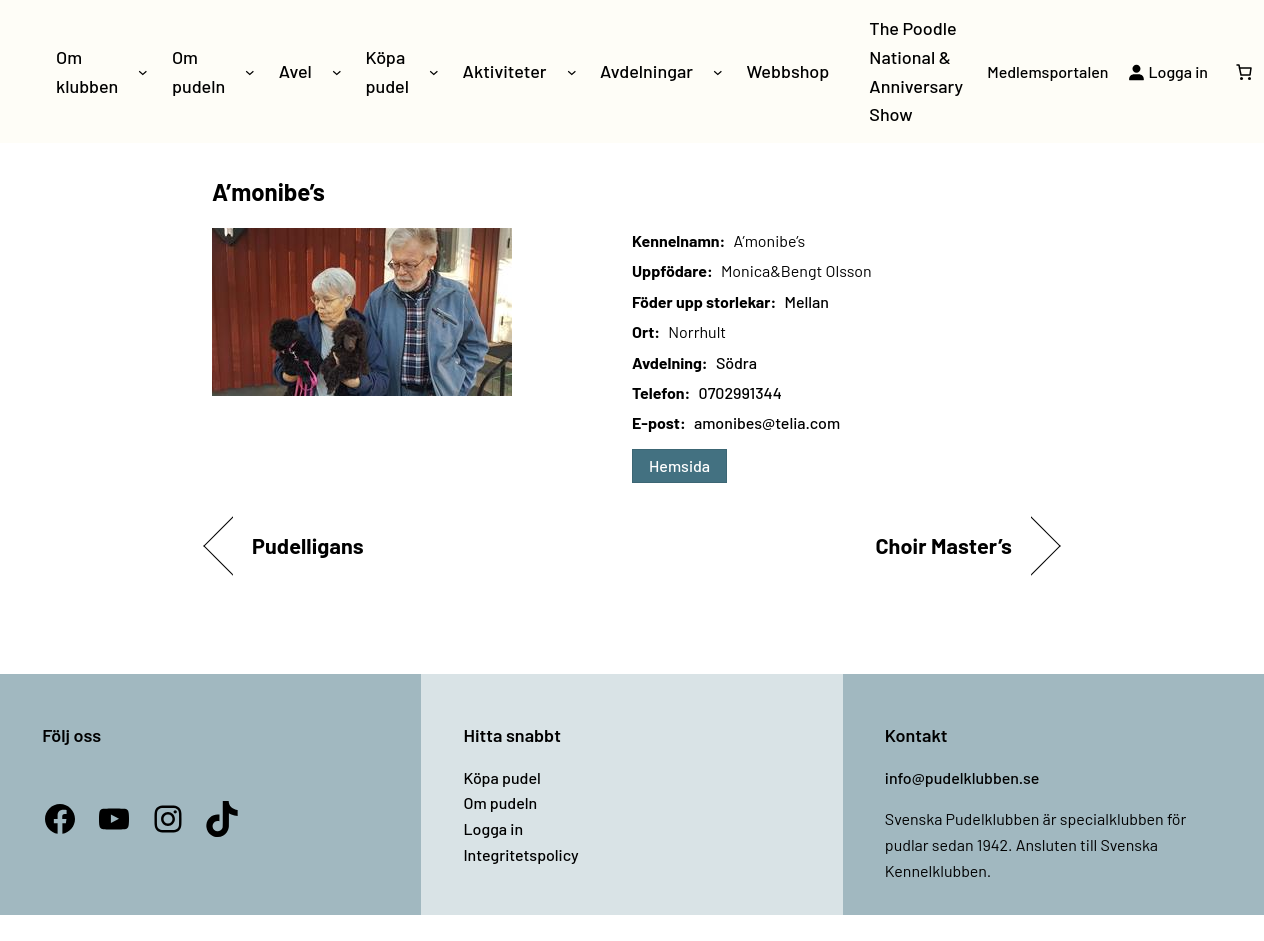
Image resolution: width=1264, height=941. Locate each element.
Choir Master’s (943, 545)
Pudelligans (308, 545)
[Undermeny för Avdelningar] (718, 72)
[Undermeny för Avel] (337, 72)
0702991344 (740, 392)
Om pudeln (500, 802)
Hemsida (679, 465)
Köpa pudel (501, 777)
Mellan (806, 301)
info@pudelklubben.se (962, 777)
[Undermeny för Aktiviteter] (572, 72)
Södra (736, 362)
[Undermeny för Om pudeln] (250, 72)
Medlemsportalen (1047, 71)
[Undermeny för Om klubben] (143, 72)
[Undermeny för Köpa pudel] (434, 72)
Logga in (493, 828)
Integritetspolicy (520, 854)
